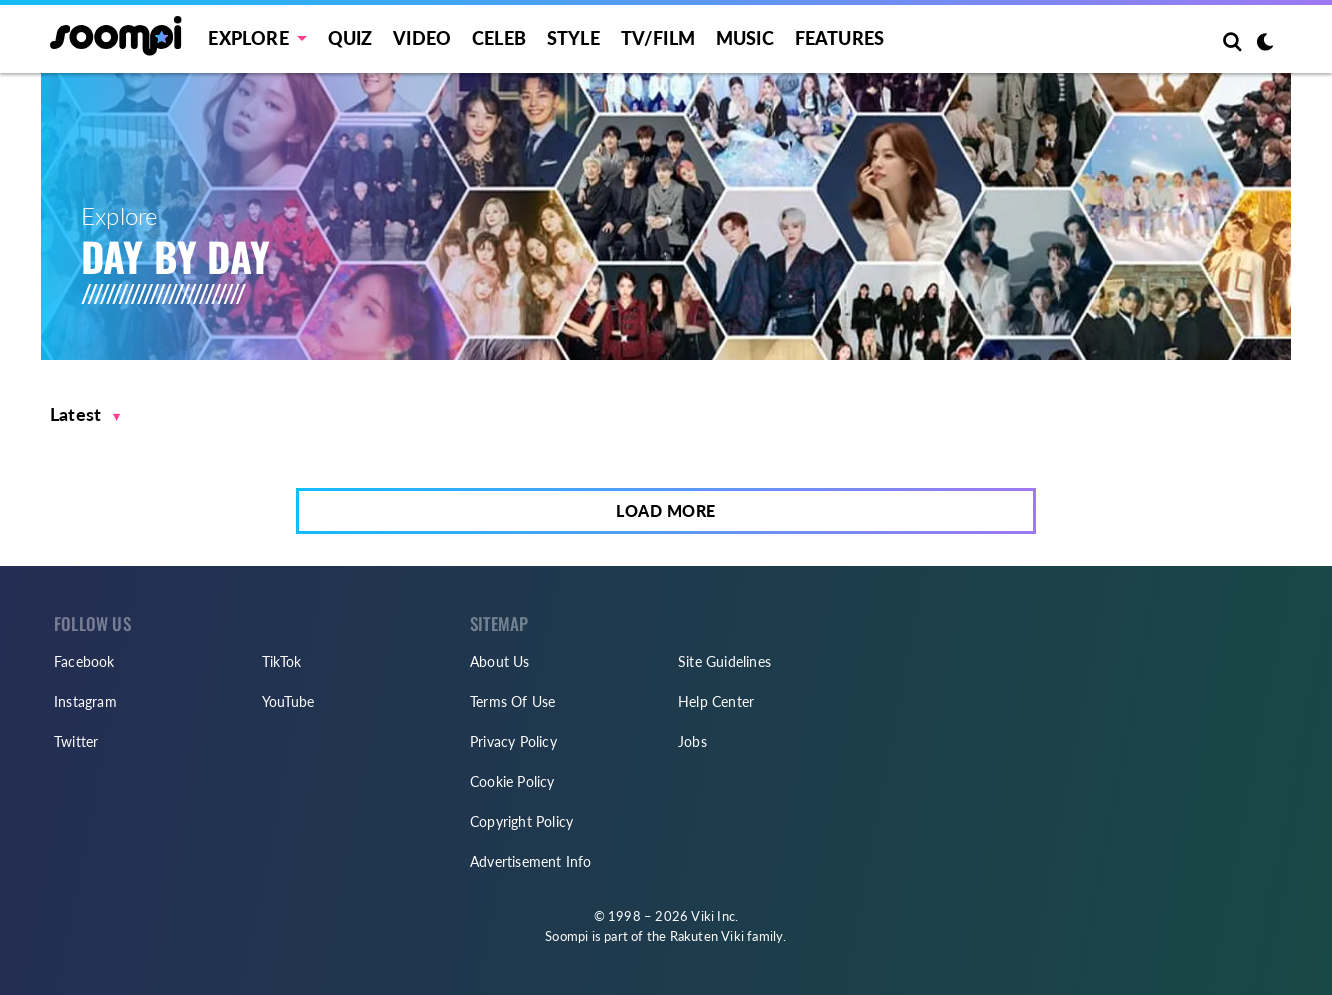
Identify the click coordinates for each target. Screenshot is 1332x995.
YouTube (288, 701)
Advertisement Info (531, 861)
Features (840, 38)
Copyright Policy (521, 821)
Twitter (76, 741)
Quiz (350, 38)
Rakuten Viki (707, 936)
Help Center (716, 701)
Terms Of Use (512, 701)
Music (745, 38)
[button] (85, 414)
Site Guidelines (724, 661)
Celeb (499, 38)
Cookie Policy (512, 781)
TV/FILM (658, 38)
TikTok (281, 661)
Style (573, 38)
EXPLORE (248, 38)
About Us (500, 661)
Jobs (692, 741)
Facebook (84, 661)
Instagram (85, 701)
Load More (666, 510)
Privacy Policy (513, 741)
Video (422, 38)
